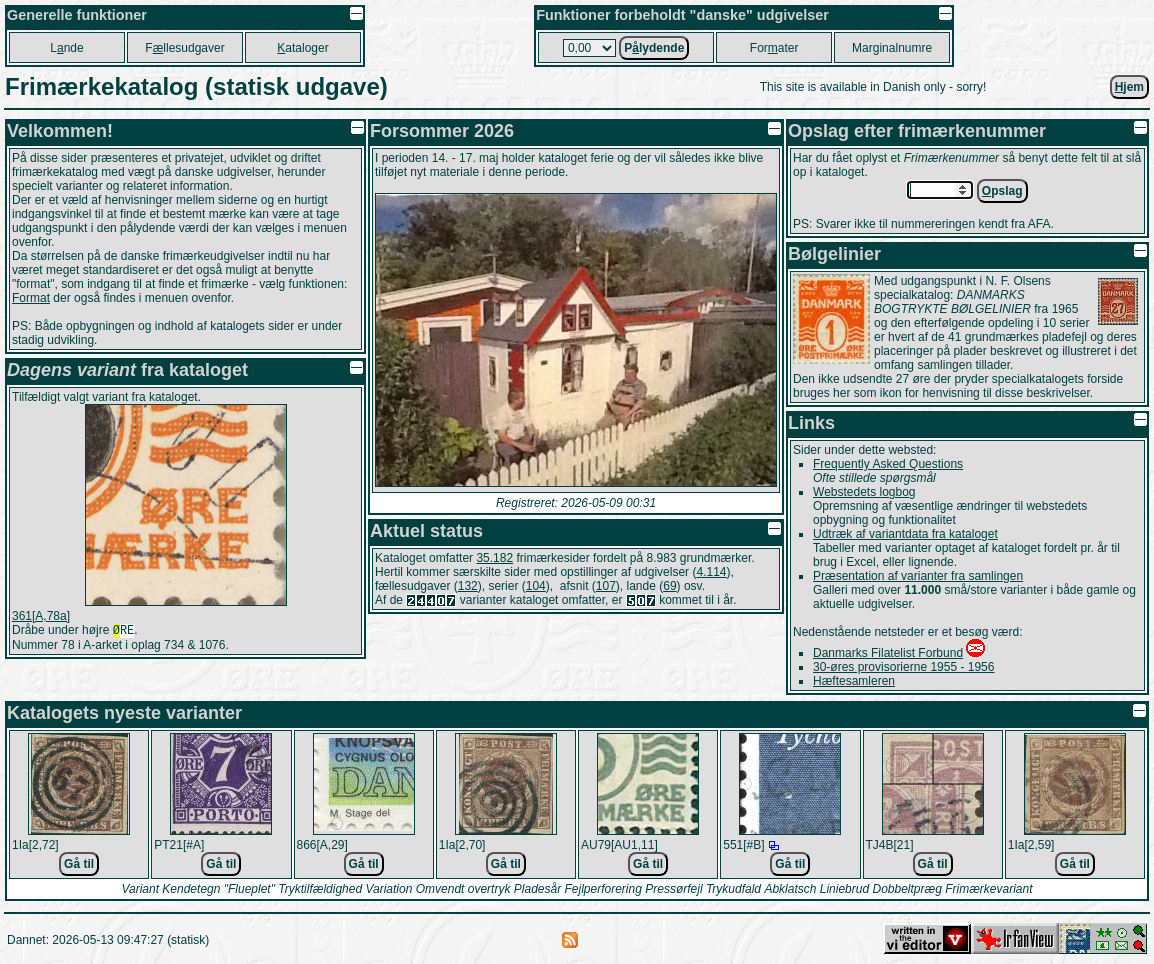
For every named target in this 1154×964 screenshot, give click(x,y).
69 (669, 586)
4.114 (711, 572)
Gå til (79, 864)
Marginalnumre (892, 48)
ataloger (302, 48)
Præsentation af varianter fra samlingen (918, 576)
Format (31, 298)
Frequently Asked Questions (888, 464)
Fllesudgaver (184, 48)
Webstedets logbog (864, 492)
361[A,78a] (41, 616)
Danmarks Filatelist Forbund (888, 653)
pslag (1002, 191)
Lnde (66, 48)
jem (1129, 87)
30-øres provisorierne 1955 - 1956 (903, 667)
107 (606, 586)
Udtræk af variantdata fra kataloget (905, 534)
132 (468, 586)
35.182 (494, 558)
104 (536, 586)
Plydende (654, 48)
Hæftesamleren (854, 681)
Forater (774, 48)
